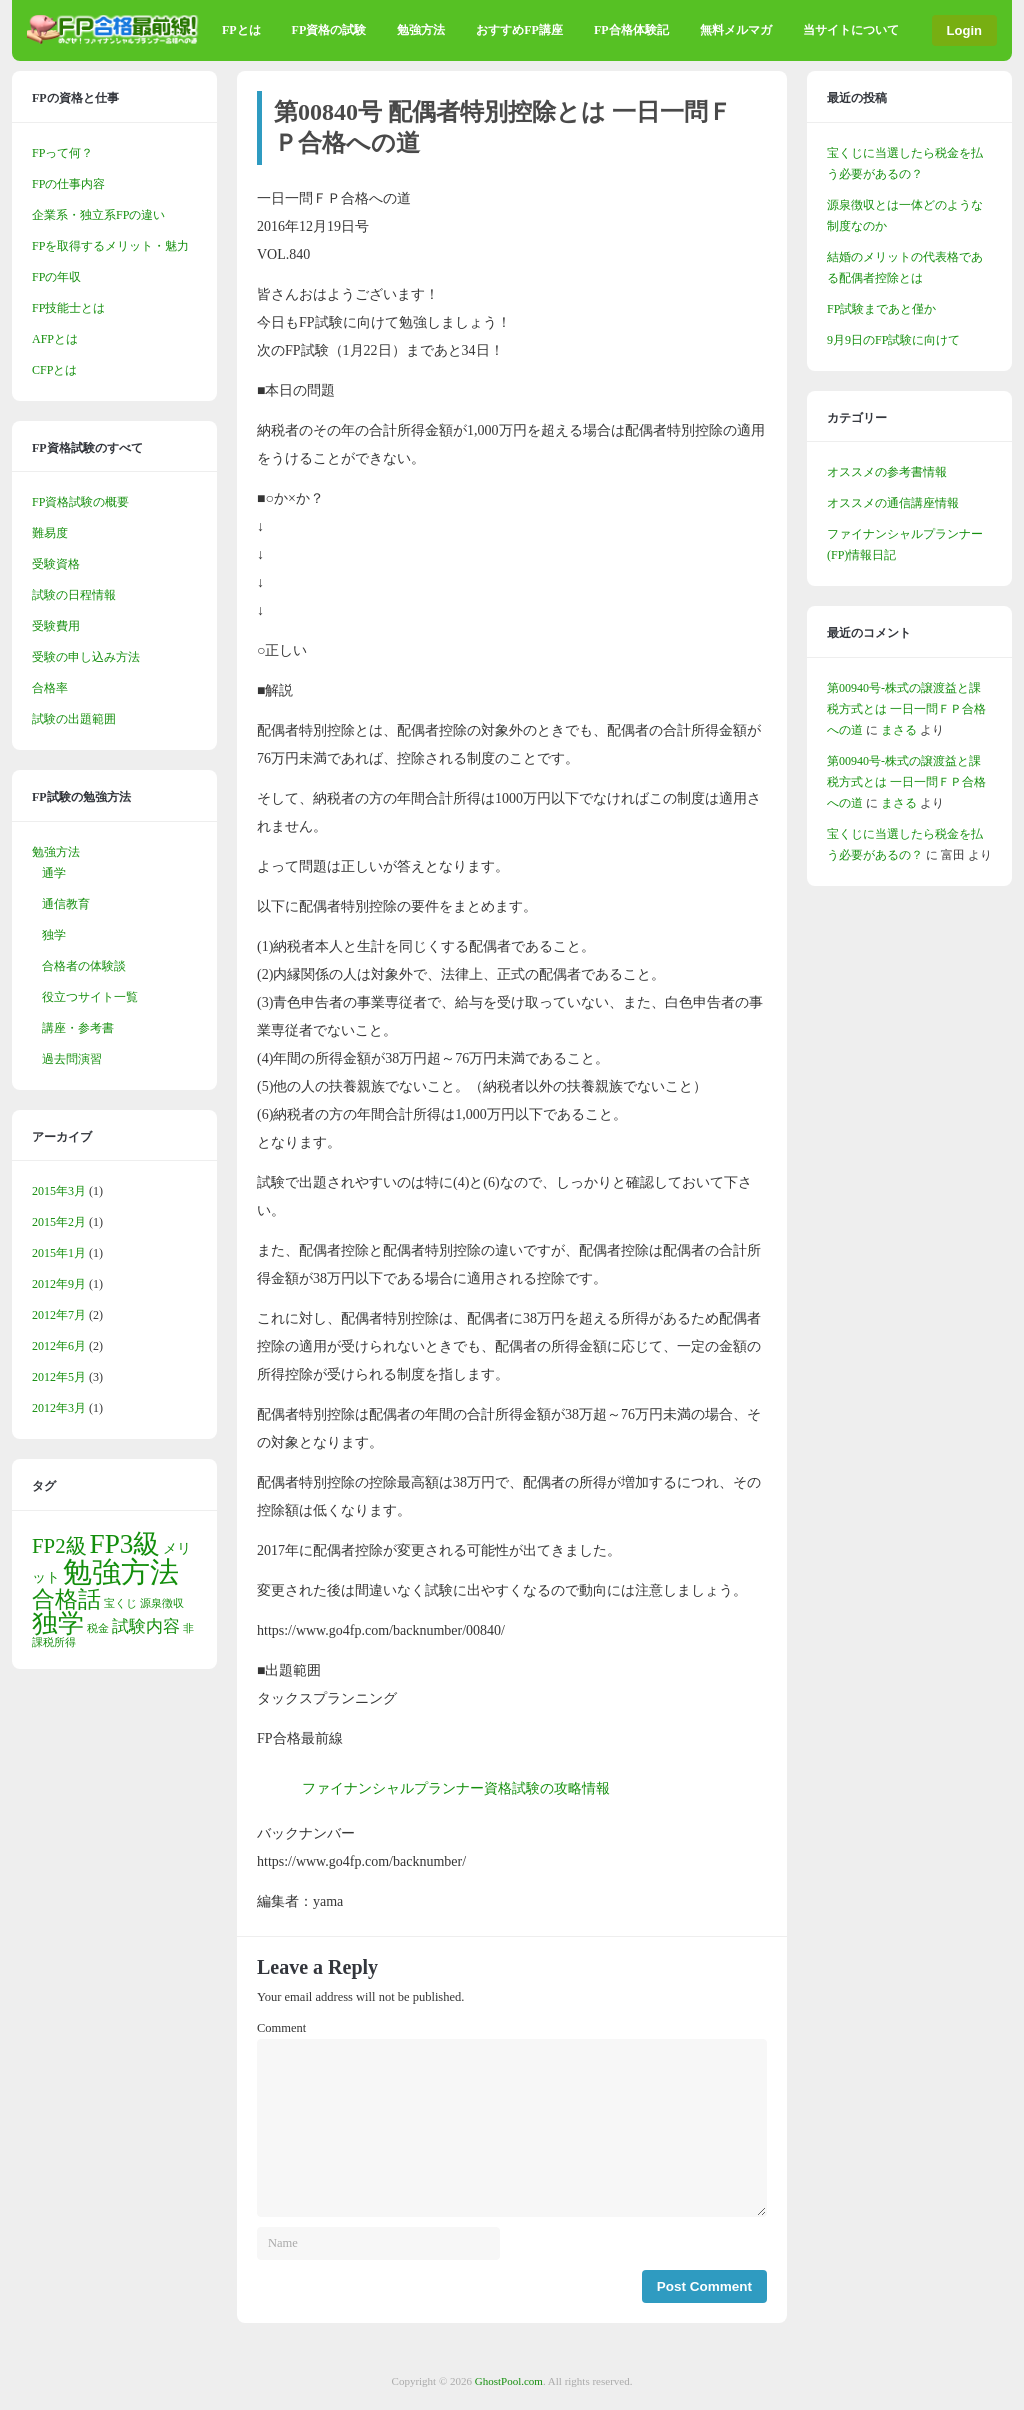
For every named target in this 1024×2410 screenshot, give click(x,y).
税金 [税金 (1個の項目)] (98, 1628)
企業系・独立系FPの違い (98, 215)
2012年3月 (59, 1408)
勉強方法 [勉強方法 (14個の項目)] (121, 1572)
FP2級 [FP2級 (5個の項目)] (59, 1546)
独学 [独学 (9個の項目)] (58, 1623)
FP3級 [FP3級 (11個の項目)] (125, 1544)
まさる (899, 730)
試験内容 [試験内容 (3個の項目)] (146, 1626)
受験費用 (56, 626)
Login (964, 30)
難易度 (50, 533)
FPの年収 (56, 277)
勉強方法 (421, 30)
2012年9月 (59, 1284)
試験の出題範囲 (74, 719)
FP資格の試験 (329, 30)
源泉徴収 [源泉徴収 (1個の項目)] (162, 1603)
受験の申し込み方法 (86, 657)
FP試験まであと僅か (881, 309)
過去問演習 (72, 1059)
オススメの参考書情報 (887, 472)
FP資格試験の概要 (80, 502)
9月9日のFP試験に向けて (893, 340)
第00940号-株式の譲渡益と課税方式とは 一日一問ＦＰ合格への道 (906, 709)
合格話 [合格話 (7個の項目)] (66, 1599)
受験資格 (56, 564)
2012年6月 (59, 1346)
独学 (54, 935)
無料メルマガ (736, 30)
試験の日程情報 (74, 595)
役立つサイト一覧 (90, 997)
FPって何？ (62, 153)
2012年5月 (59, 1377)
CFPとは (54, 370)
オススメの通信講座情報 (893, 503)
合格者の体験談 (84, 966)
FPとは (241, 30)
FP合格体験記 (631, 30)
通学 (54, 873)
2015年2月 (59, 1222)
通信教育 (66, 904)
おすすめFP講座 (519, 30)
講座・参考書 (78, 1028)
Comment (281, 2028)
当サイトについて (851, 30)
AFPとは (55, 339)
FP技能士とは (68, 308)
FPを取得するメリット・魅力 (110, 246)
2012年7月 (59, 1315)
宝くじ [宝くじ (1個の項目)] (120, 1603)
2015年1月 (59, 1253)
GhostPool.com (509, 2381)
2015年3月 (59, 1191)
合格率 (50, 688)
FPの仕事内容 (68, 184)
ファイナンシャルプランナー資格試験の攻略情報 (456, 1788)
